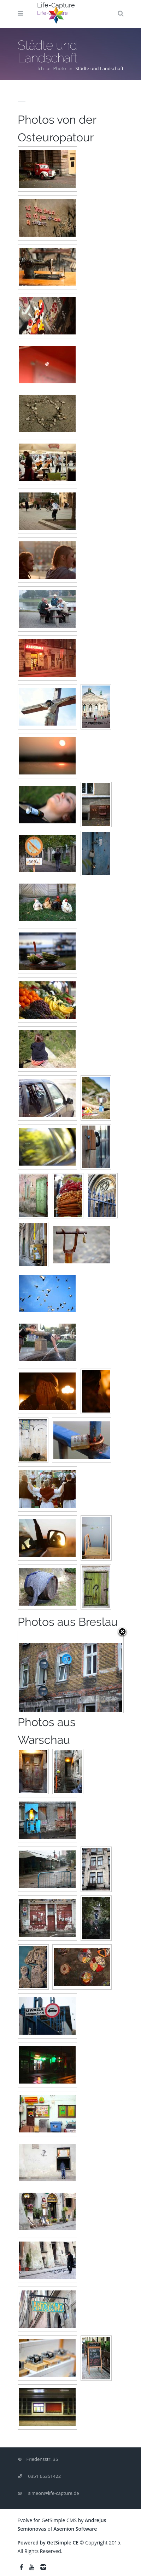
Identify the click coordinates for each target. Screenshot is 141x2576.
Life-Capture (56, 5)
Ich (40, 68)
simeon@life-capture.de (53, 2493)
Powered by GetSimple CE (48, 2542)
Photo (59, 68)
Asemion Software (75, 2528)
